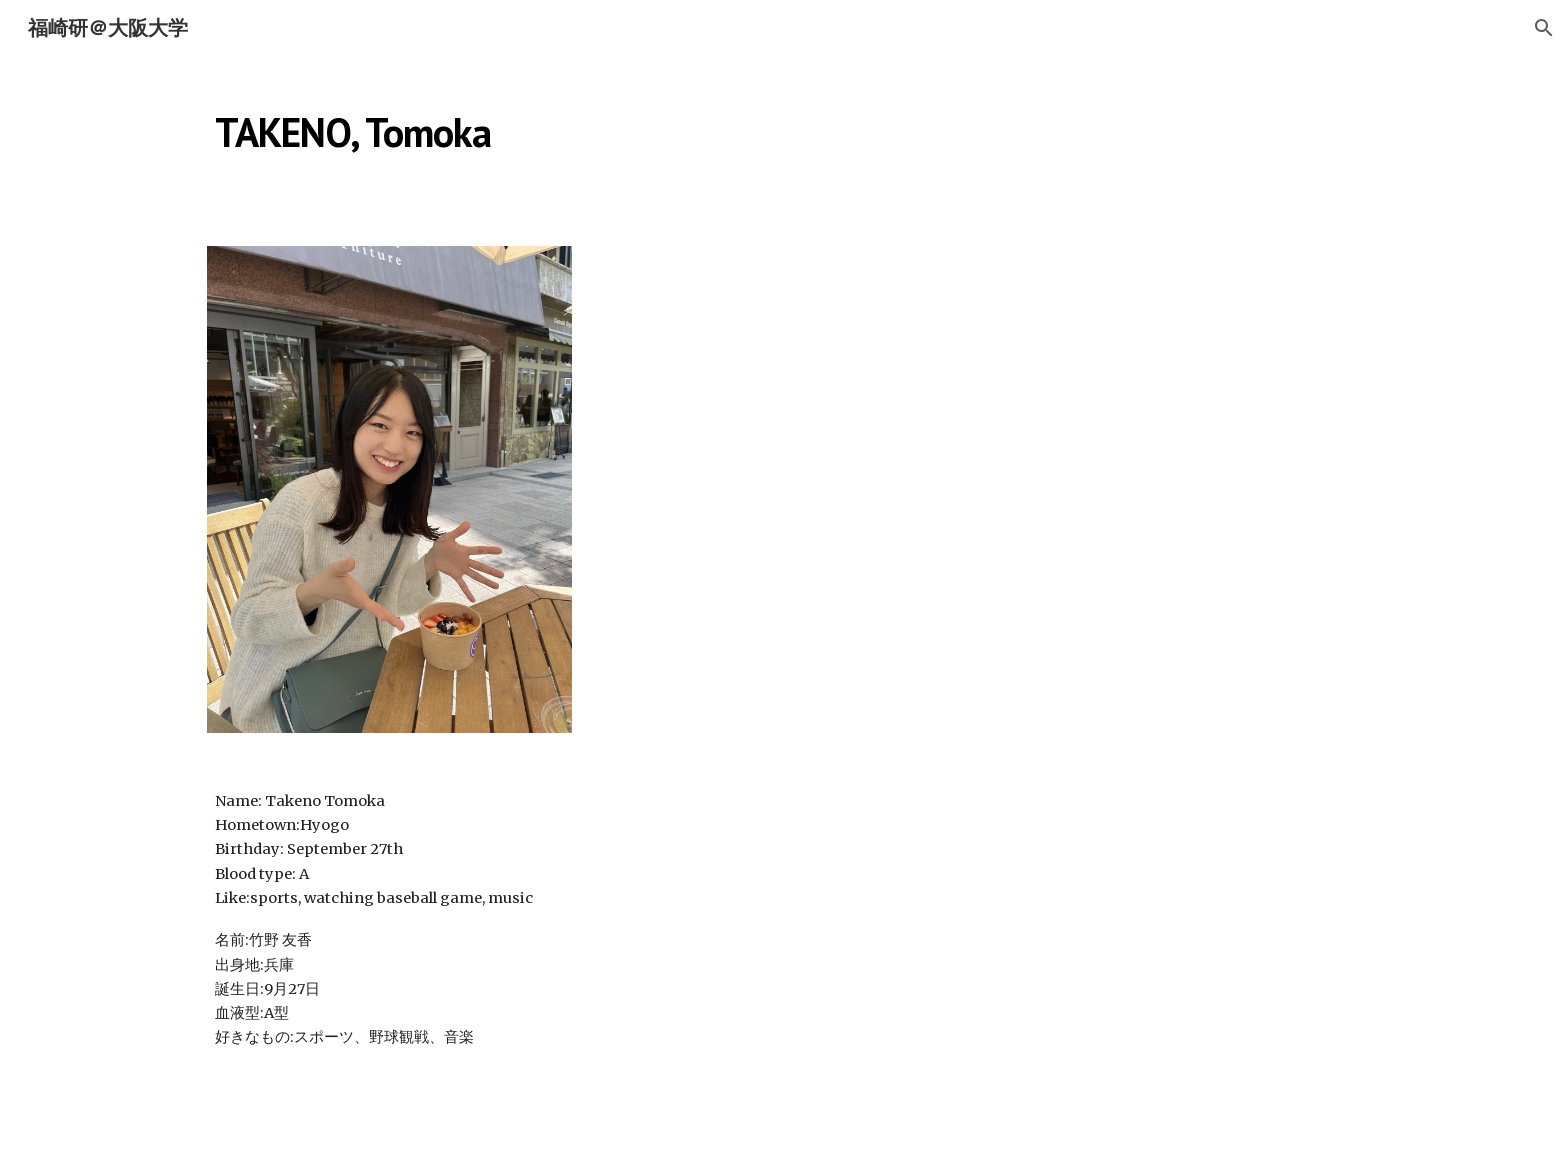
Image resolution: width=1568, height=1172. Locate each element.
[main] (587, 125)
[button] (1544, 28)
